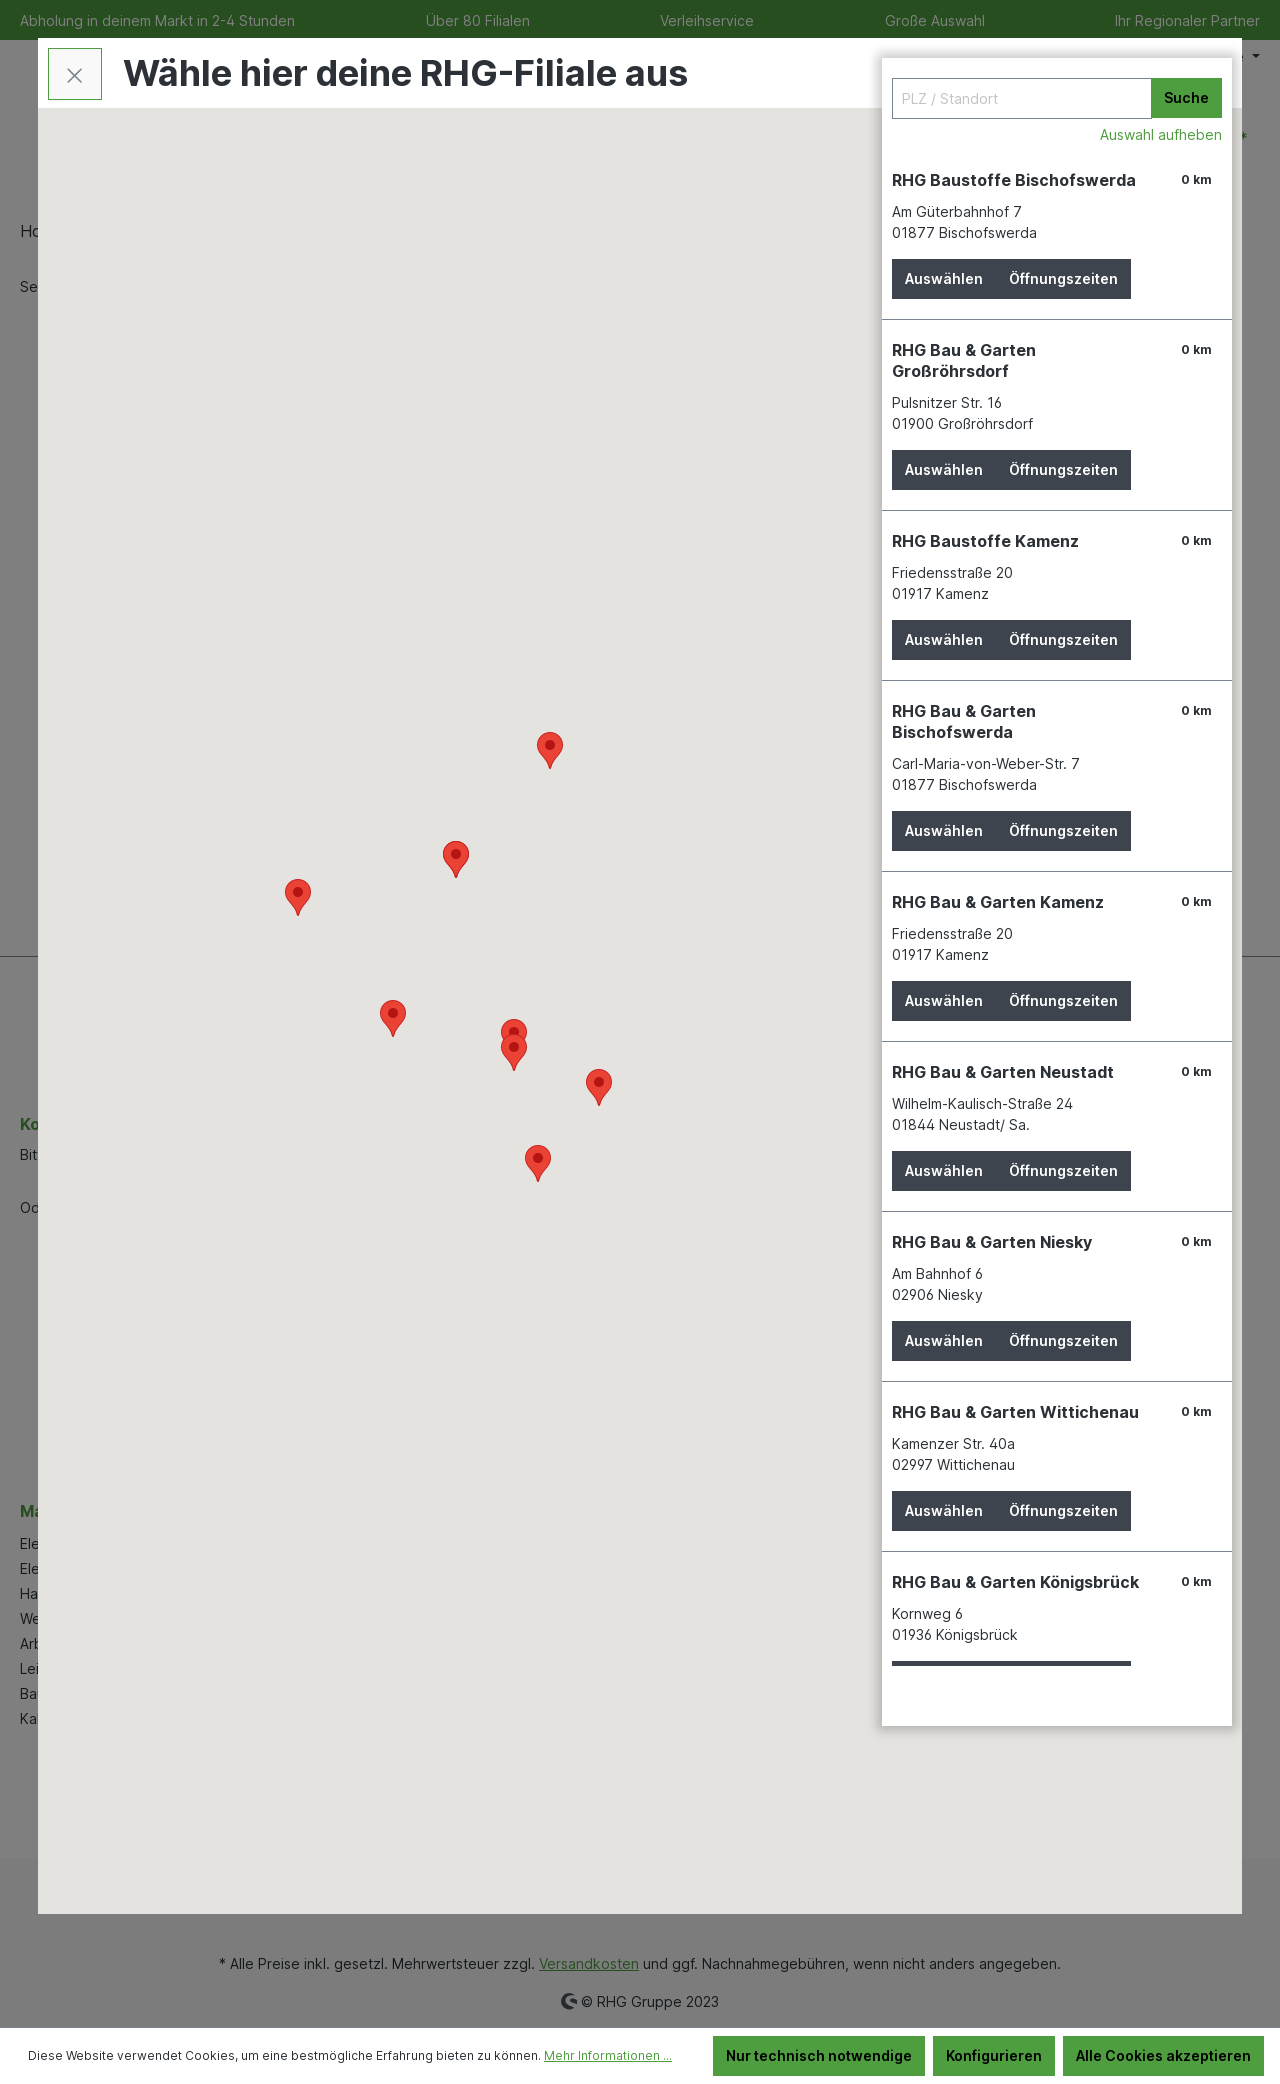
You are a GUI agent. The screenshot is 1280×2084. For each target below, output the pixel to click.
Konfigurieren (994, 2055)
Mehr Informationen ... (608, 2055)
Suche (1186, 97)
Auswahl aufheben (1161, 134)
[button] (514, 1052)
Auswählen (944, 278)
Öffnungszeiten (1063, 278)
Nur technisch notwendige (819, 2055)
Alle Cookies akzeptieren (1163, 2055)
